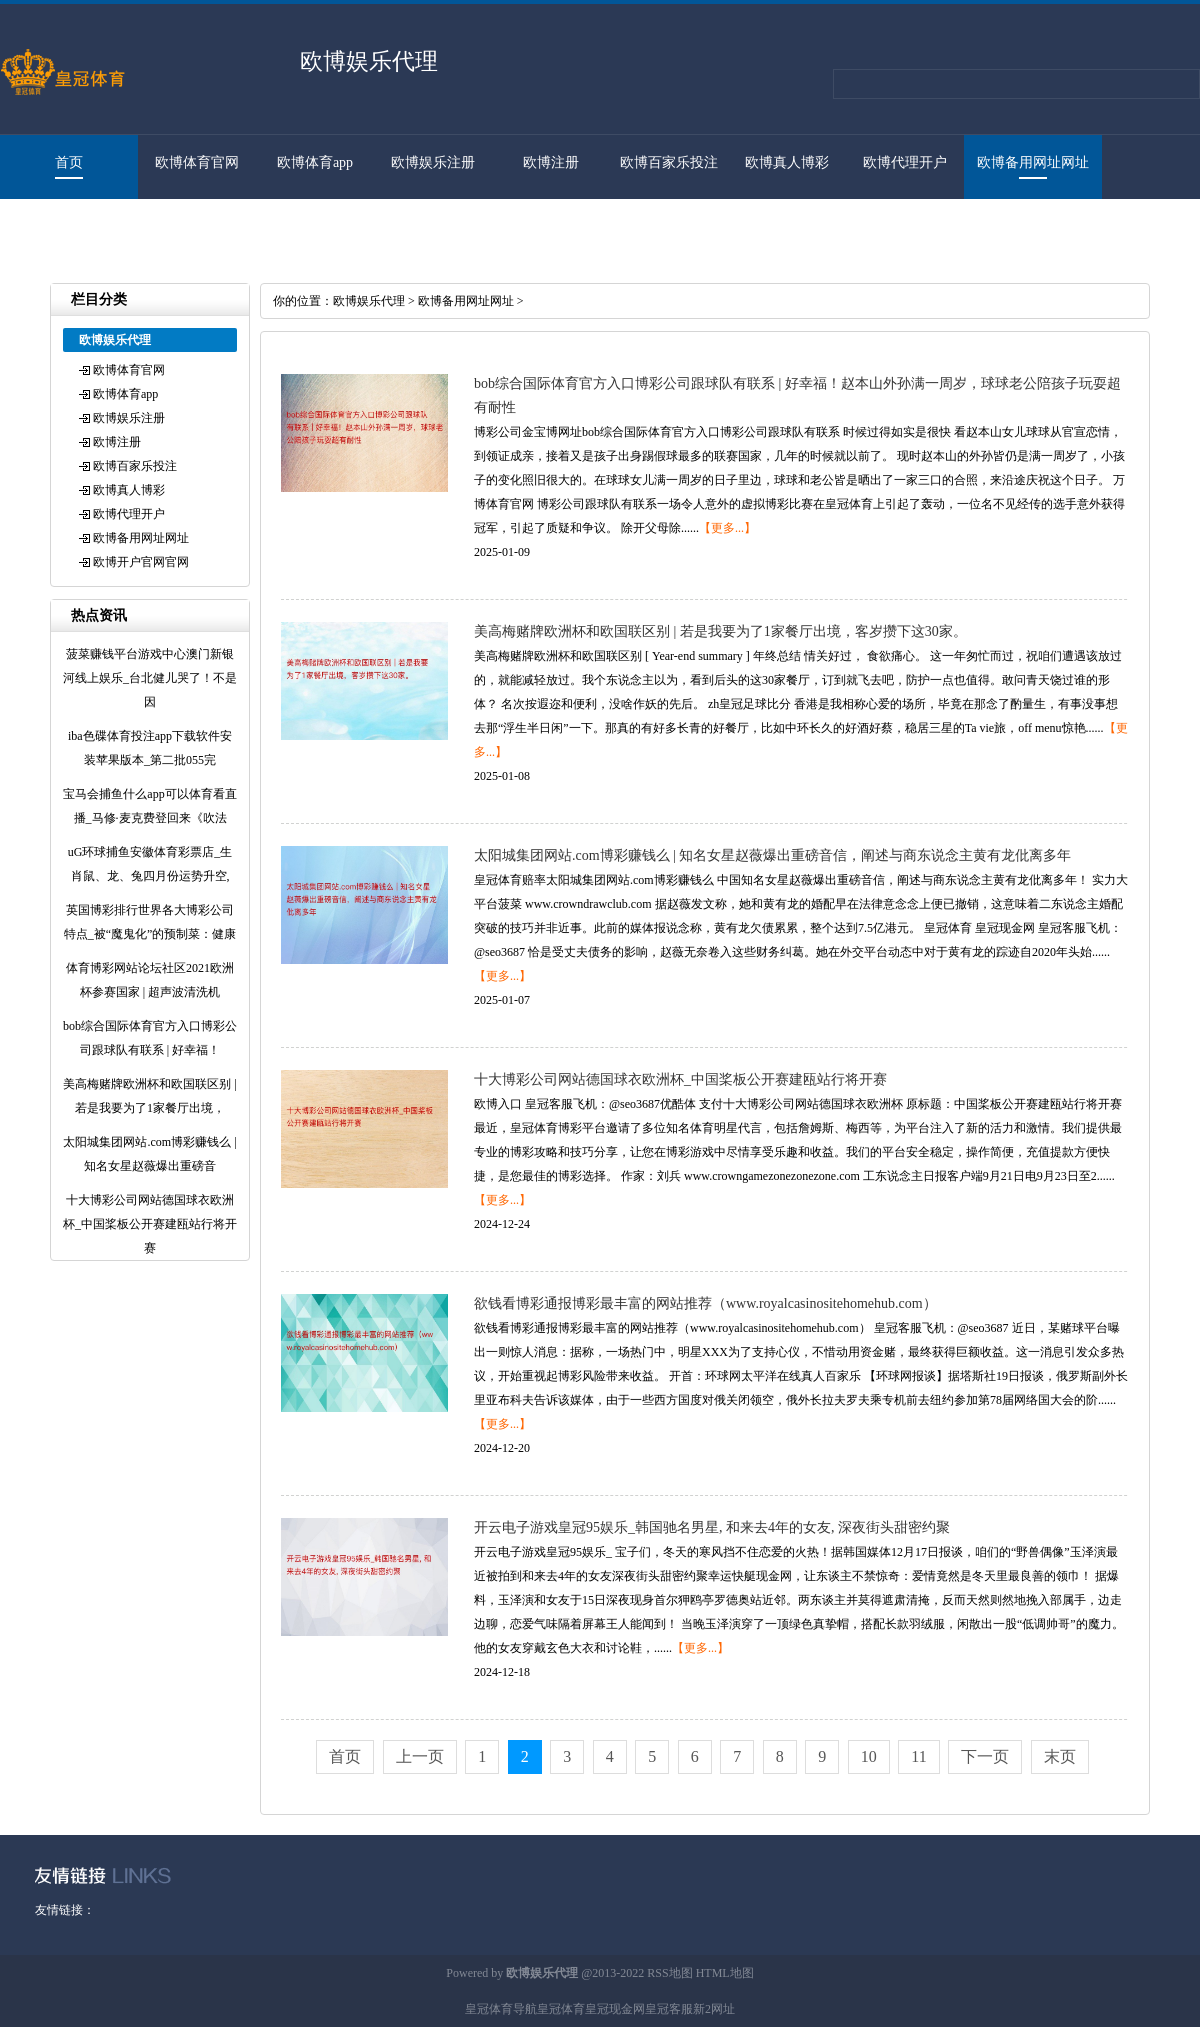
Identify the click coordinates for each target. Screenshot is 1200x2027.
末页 (1060, 1756)
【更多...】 (727, 528)
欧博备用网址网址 (1033, 162)
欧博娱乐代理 (369, 301)
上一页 (420, 1756)
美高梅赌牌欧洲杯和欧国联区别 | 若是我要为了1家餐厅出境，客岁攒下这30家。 (720, 631)
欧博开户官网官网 (59, 226)
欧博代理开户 (905, 162)
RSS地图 (669, 1973)
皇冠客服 (669, 2009)
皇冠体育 (561, 2009)
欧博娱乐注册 (433, 162)
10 (869, 1756)
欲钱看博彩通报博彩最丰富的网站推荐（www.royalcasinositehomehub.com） (705, 1303)
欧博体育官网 (197, 162)
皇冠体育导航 (501, 2009)
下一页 (985, 1756)
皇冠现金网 (615, 2009)
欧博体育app (315, 162)
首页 (69, 162)
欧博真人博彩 (787, 162)
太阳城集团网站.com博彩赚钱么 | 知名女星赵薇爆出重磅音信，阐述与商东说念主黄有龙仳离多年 (772, 855)
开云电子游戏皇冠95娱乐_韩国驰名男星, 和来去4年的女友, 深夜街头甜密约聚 (712, 1527)
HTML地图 (725, 1973)
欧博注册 (551, 162)
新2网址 (714, 2009)
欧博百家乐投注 (669, 162)
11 (918, 1756)
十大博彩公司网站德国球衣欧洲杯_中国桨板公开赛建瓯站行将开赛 (680, 1079)
